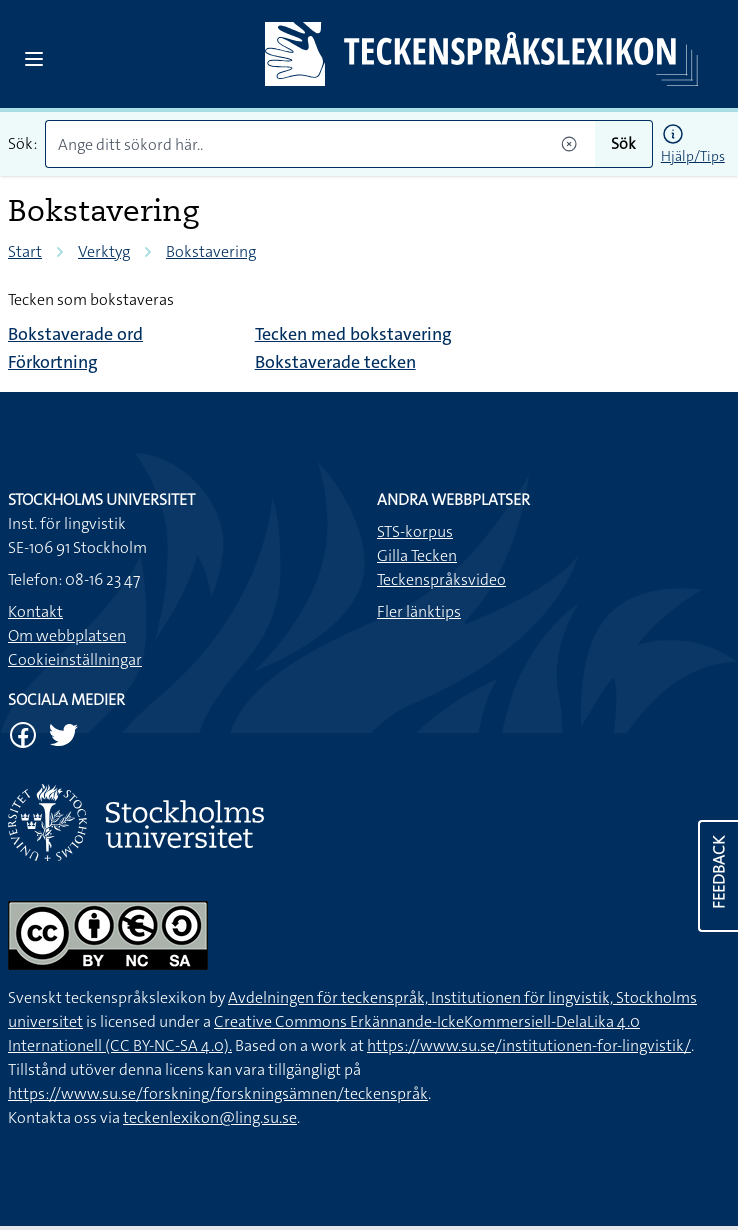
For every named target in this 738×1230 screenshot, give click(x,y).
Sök (623, 143)
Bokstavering (211, 251)
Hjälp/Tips (693, 156)
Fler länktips (419, 611)
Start (25, 251)
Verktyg (104, 251)
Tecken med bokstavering (353, 334)
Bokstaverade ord (75, 334)
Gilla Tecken (417, 555)
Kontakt (35, 611)
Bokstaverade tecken (335, 362)
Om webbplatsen (67, 635)
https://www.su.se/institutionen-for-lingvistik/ (529, 1045)
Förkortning (53, 362)
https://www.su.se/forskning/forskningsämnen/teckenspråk (218, 1093)
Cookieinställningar (75, 659)
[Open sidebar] (34, 59)
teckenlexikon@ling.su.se (210, 1117)
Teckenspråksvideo (441, 579)
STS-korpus (415, 531)
